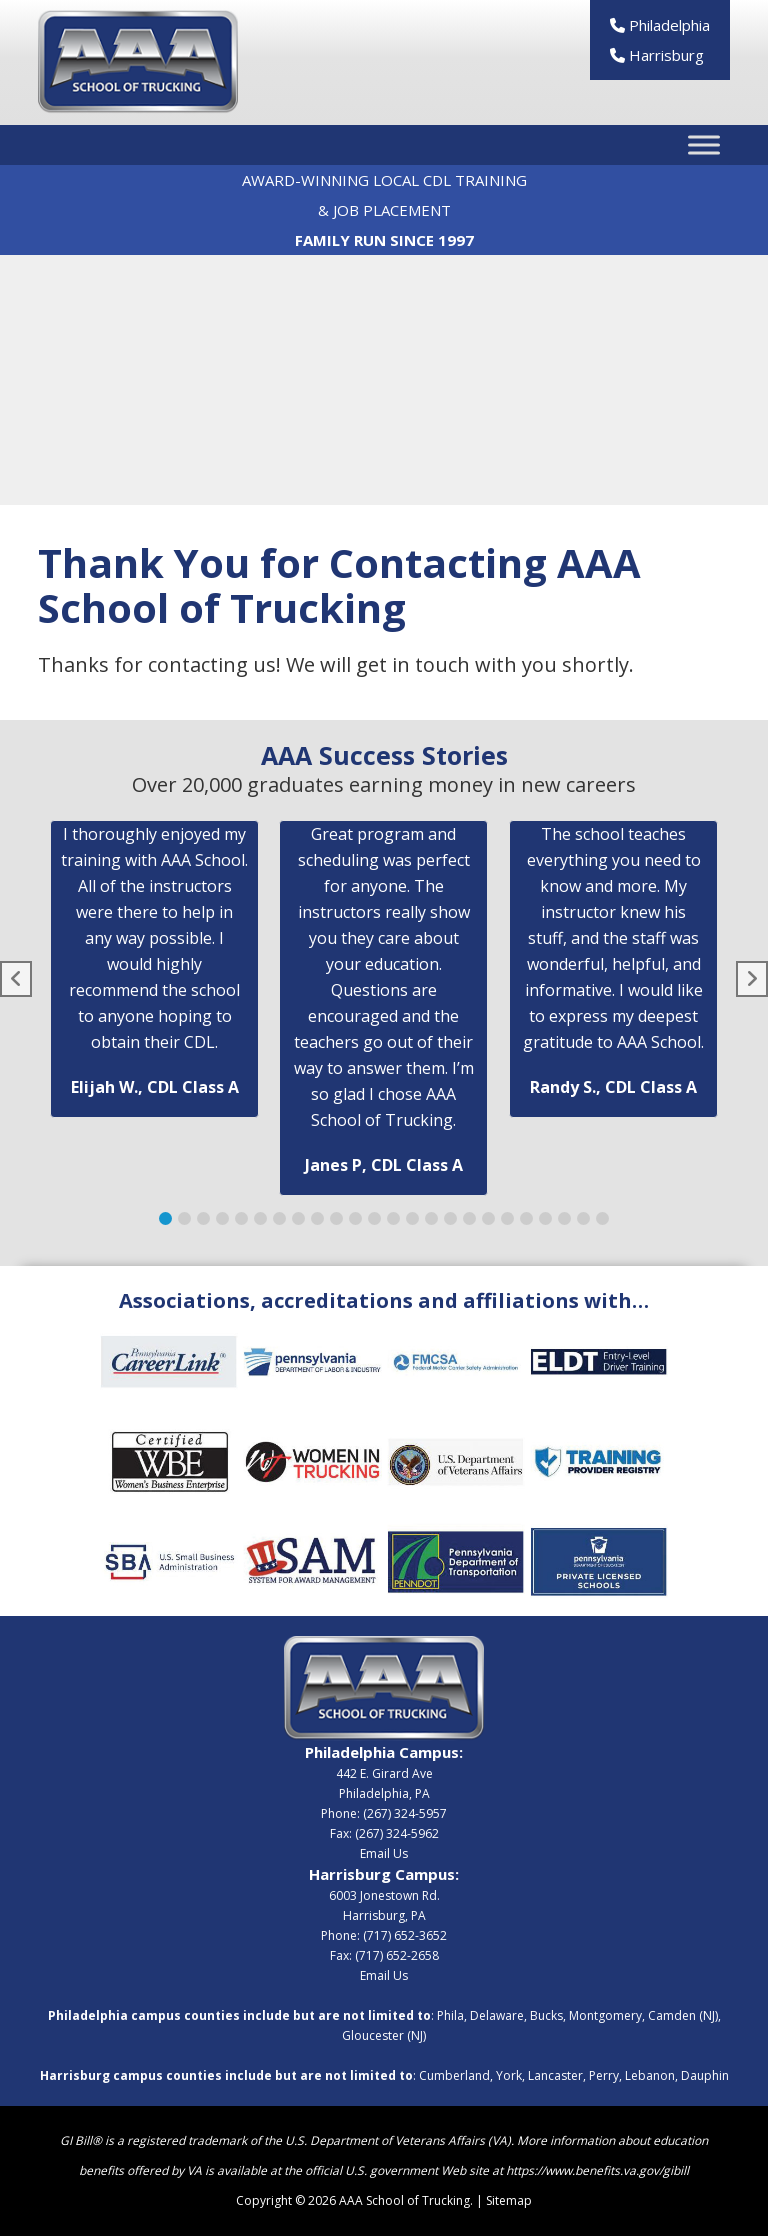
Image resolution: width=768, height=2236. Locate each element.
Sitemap (509, 2200)
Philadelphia (660, 25)
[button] (165, 1218)
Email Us (384, 1853)
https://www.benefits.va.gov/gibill (597, 2170)
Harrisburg (657, 55)
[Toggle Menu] (704, 145)
